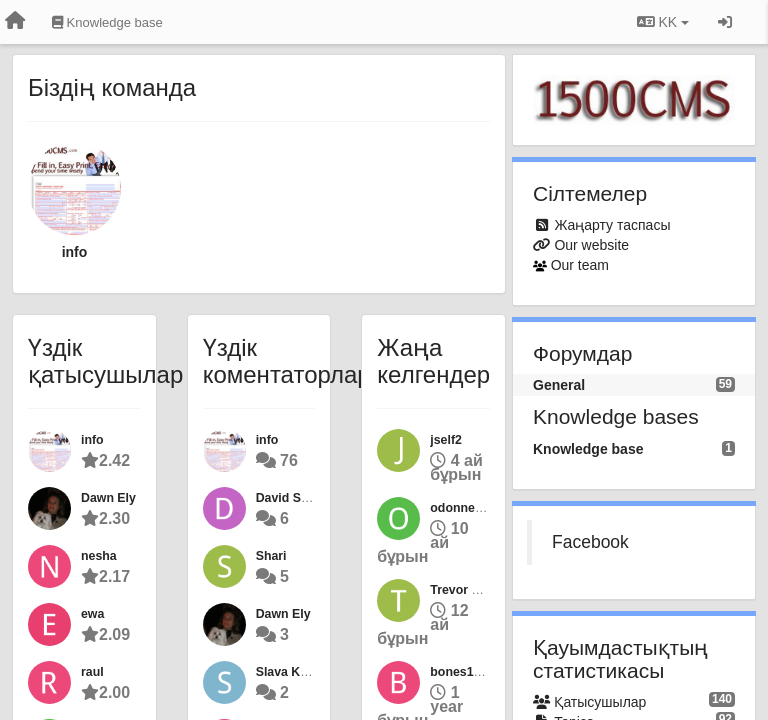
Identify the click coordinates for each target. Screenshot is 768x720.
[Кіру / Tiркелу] (725, 22)
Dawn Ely (108, 498)
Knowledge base (588, 449)
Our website (591, 245)
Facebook (590, 542)
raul (92, 672)
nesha (99, 556)
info (75, 252)
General (559, 385)
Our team (580, 265)
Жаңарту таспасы (612, 225)
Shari (271, 556)
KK (663, 22)
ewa (92, 614)
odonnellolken (472, 508)
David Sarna (291, 498)
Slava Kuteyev (298, 672)
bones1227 (462, 672)
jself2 (446, 440)
